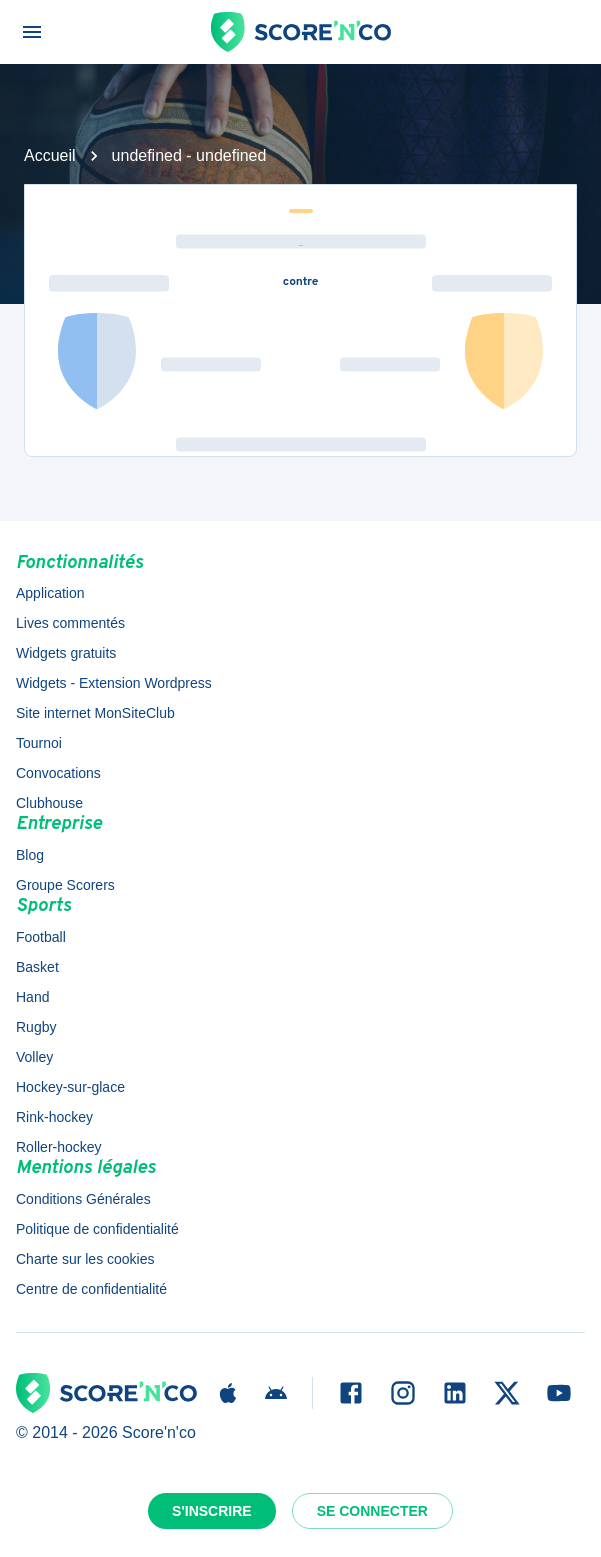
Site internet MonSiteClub (95, 713)
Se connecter (372, 1511)
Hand (32, 997)
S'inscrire (212, 1511)
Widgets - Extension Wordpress (114, 683)
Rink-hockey (54, 1117)
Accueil (50, 155)
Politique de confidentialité (97, 1229)
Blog (30, 855)
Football (41, 937)
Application (50, 593)
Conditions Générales (83, 1199)
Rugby (36, 1027)
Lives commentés (70, 623)
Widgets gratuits (66, 653)
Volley (34, 1057)
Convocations (58, 773)
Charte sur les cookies (85, 1259)
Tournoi (39, 743)
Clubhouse (49, 803)
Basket (37, 967)
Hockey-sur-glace (70, 1087)
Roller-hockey (59, 1147)
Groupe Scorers (65, 885)
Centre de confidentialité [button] (91, 1289)
